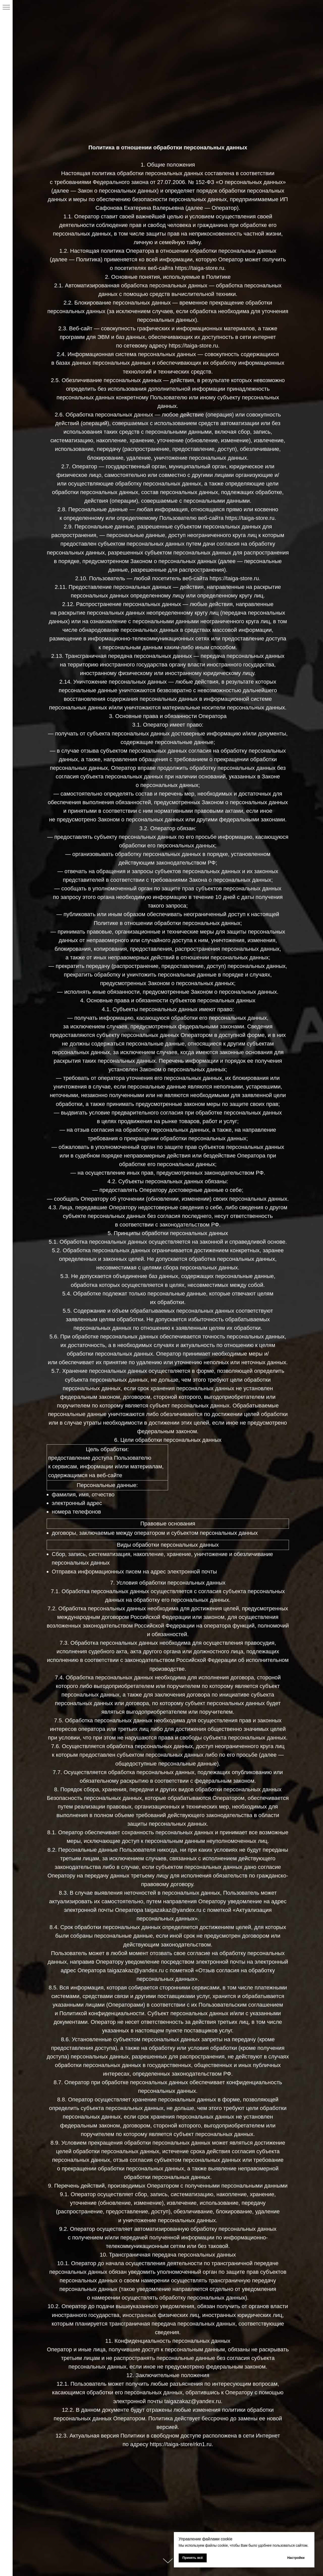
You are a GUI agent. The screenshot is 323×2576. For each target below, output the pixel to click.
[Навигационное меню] (6, 7)
